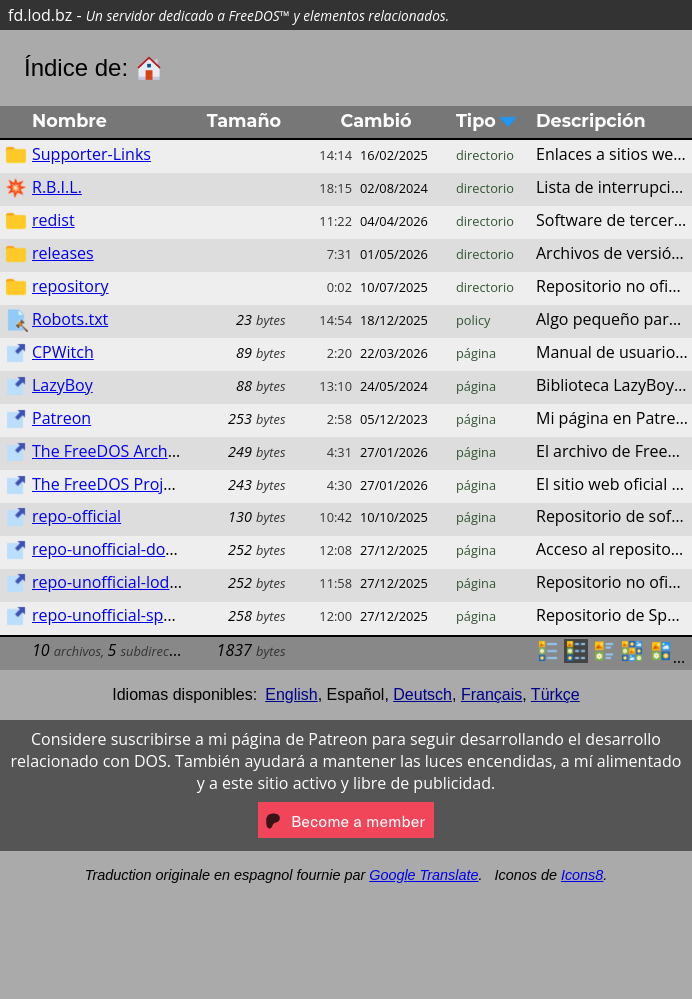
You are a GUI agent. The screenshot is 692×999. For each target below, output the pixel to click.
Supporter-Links (91, 154)
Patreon (61, 418)
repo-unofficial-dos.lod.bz (127, 549)
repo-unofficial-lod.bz (111, 582)
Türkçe (555, 694)
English (291, 694)
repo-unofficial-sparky (113, 615)
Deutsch (422, 694)
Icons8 (582, 875)
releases (63, 253)
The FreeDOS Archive (110, 451)
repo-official (76, 516)
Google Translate (423, 875)
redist (53, 220)
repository (70, 286)
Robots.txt (70, 319)
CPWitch (63, 352)
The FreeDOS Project (109, 484)
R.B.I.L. (57, 187)
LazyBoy (62, 385)
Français (491, 694)
